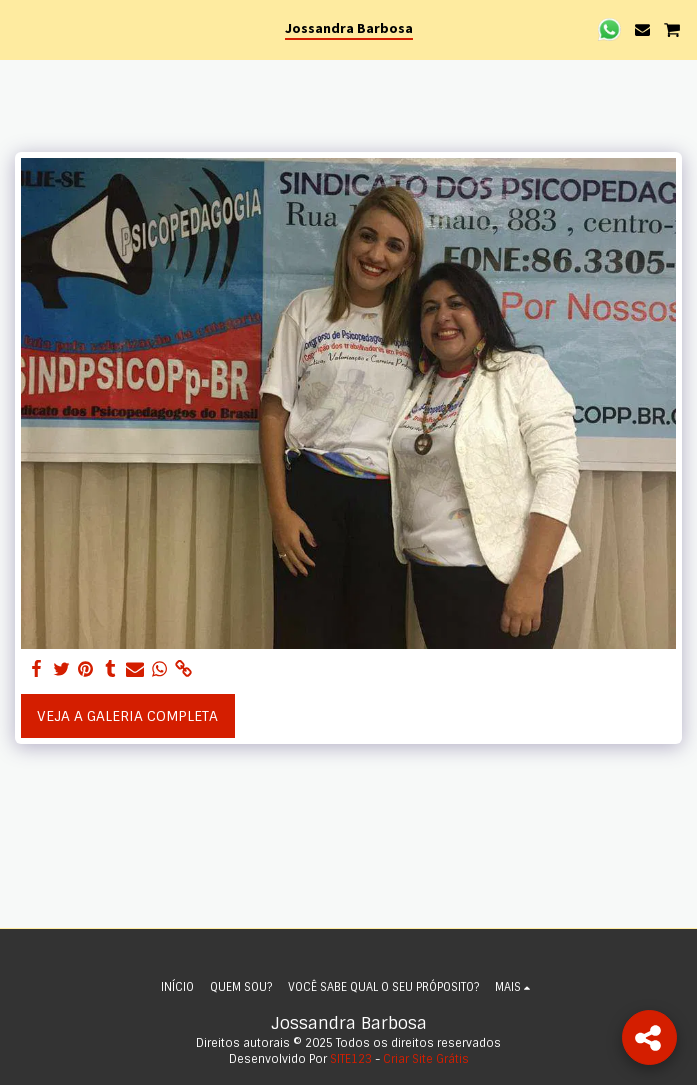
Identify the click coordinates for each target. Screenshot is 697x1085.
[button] (22, 29)
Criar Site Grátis (426, 1059)
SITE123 (351, 1059)
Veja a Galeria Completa (127, 716)
